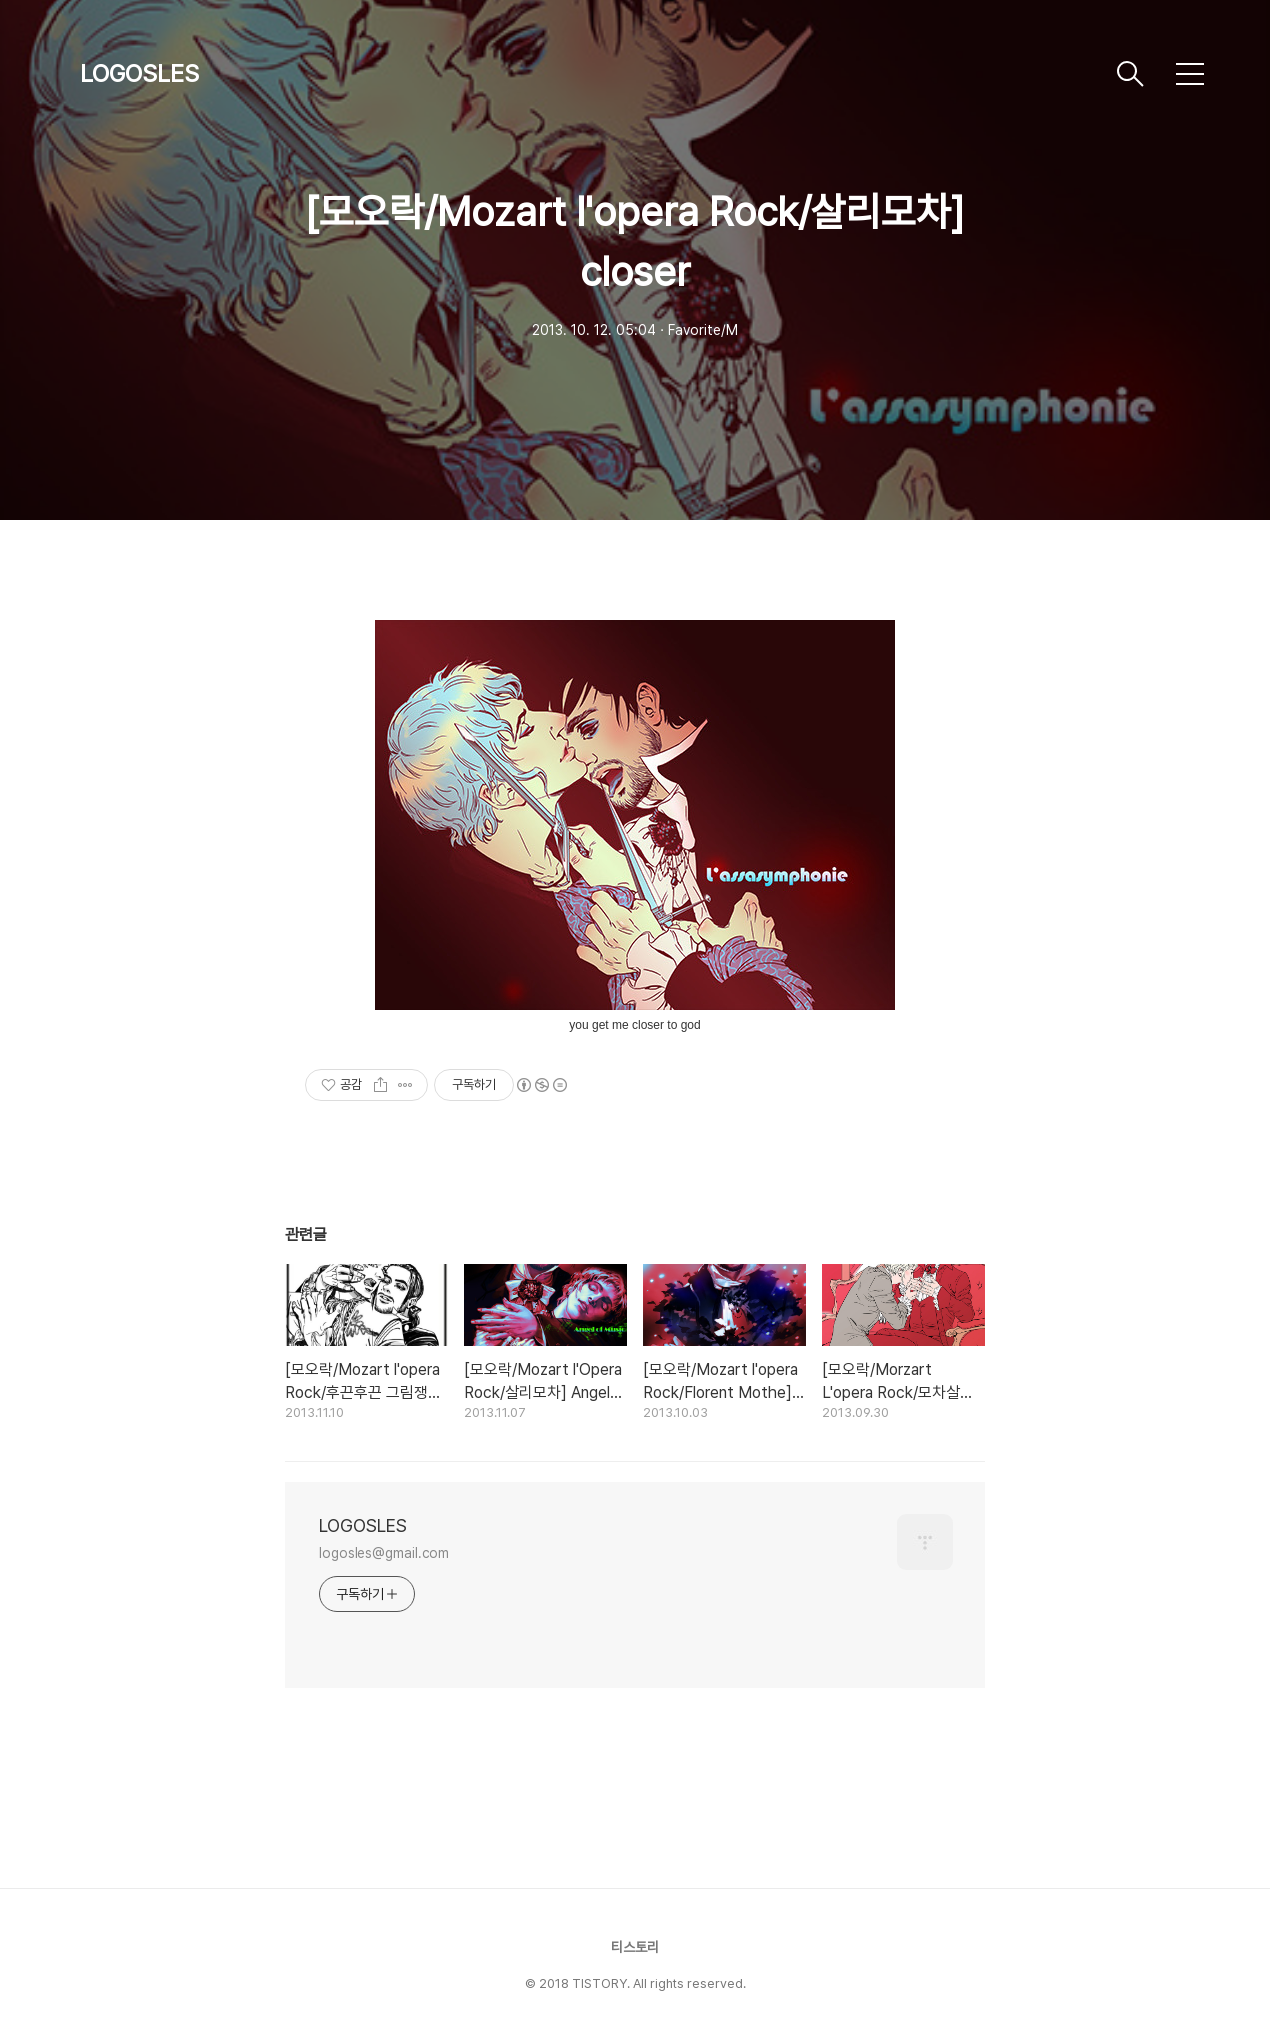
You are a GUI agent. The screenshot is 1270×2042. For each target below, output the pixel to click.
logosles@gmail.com (384, 1553)
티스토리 (635, 1947)
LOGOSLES (139, 73)
